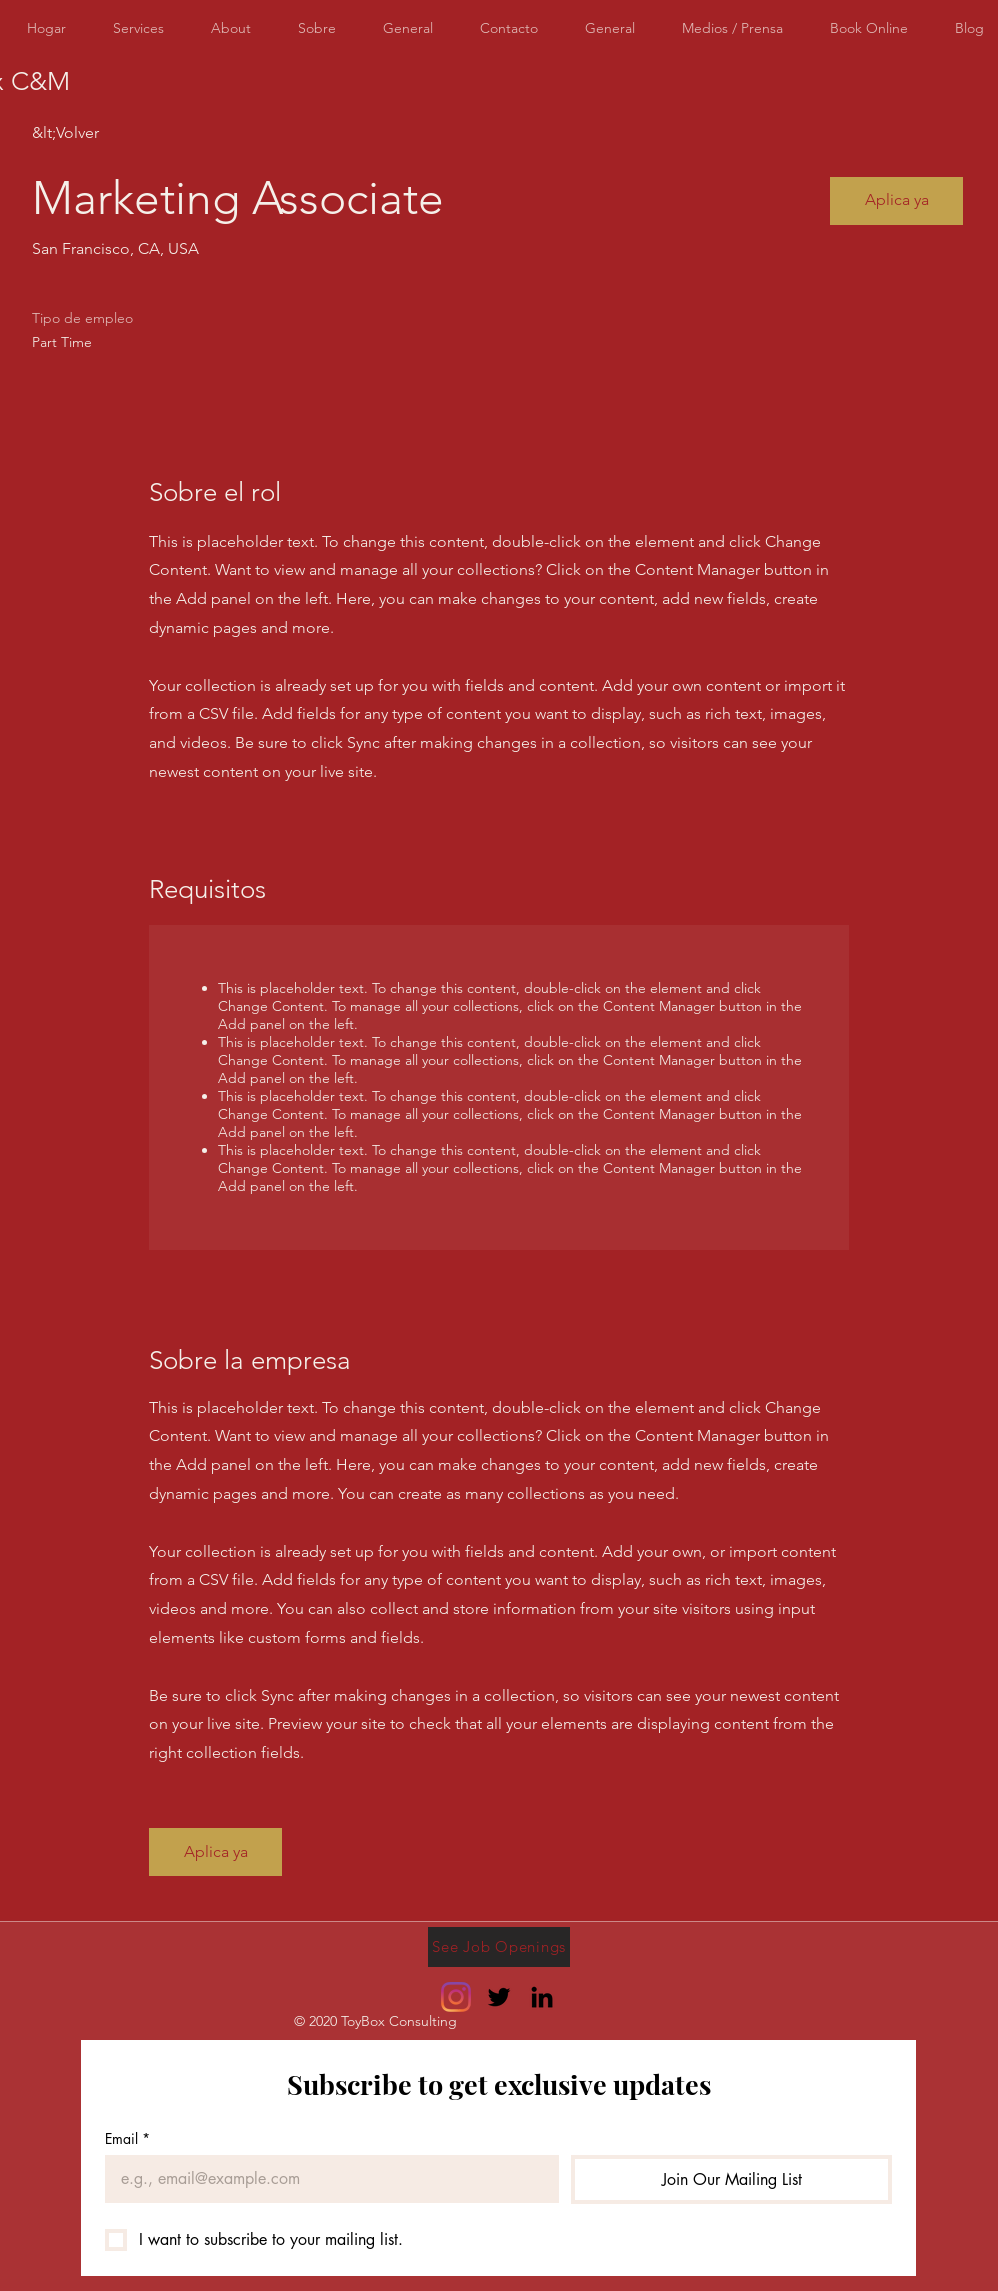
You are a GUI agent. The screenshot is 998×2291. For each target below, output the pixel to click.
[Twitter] (499, 1997)
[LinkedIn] (542, 1997)
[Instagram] (456, 1997)
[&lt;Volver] (103, 133)
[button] (896, 201)
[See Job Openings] (499, 1947)
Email (127, 2138)
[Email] (326, 2179)
